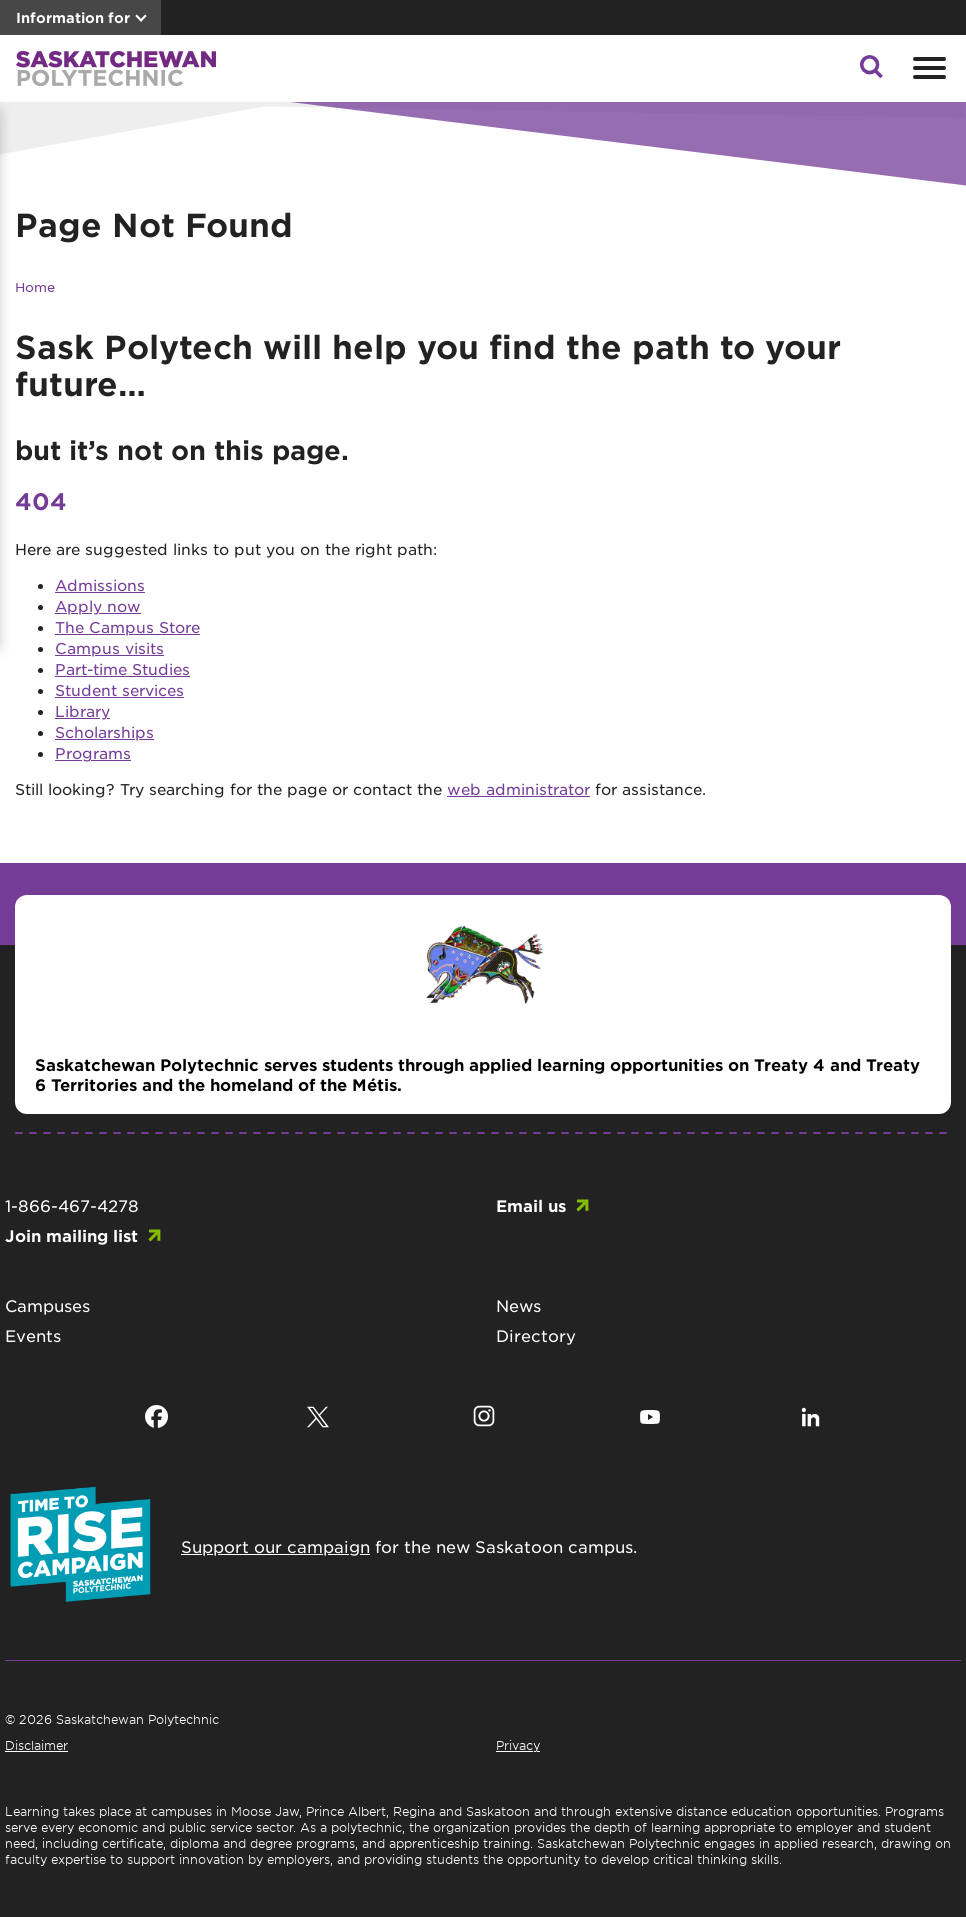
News (518, 1305)
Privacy (518, 1745)
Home (35, 286)
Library (82, 710)
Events (33, 1335)
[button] (871, 72)
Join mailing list (71, 1235)
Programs (93, 752)
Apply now (98, 605)
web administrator (518, 788)
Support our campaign (275, 1546)
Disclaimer (36, 1745)
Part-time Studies (122, 668)
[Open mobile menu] (927, 68)
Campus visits (109, 647)
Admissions (100, 584)
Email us (531, 1205)
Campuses (47, 1305)
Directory (536, 1335)
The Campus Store (127, 626)
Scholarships (104, 731)
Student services (119, 689)
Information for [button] (73, 17)
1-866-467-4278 (72, 1205)
